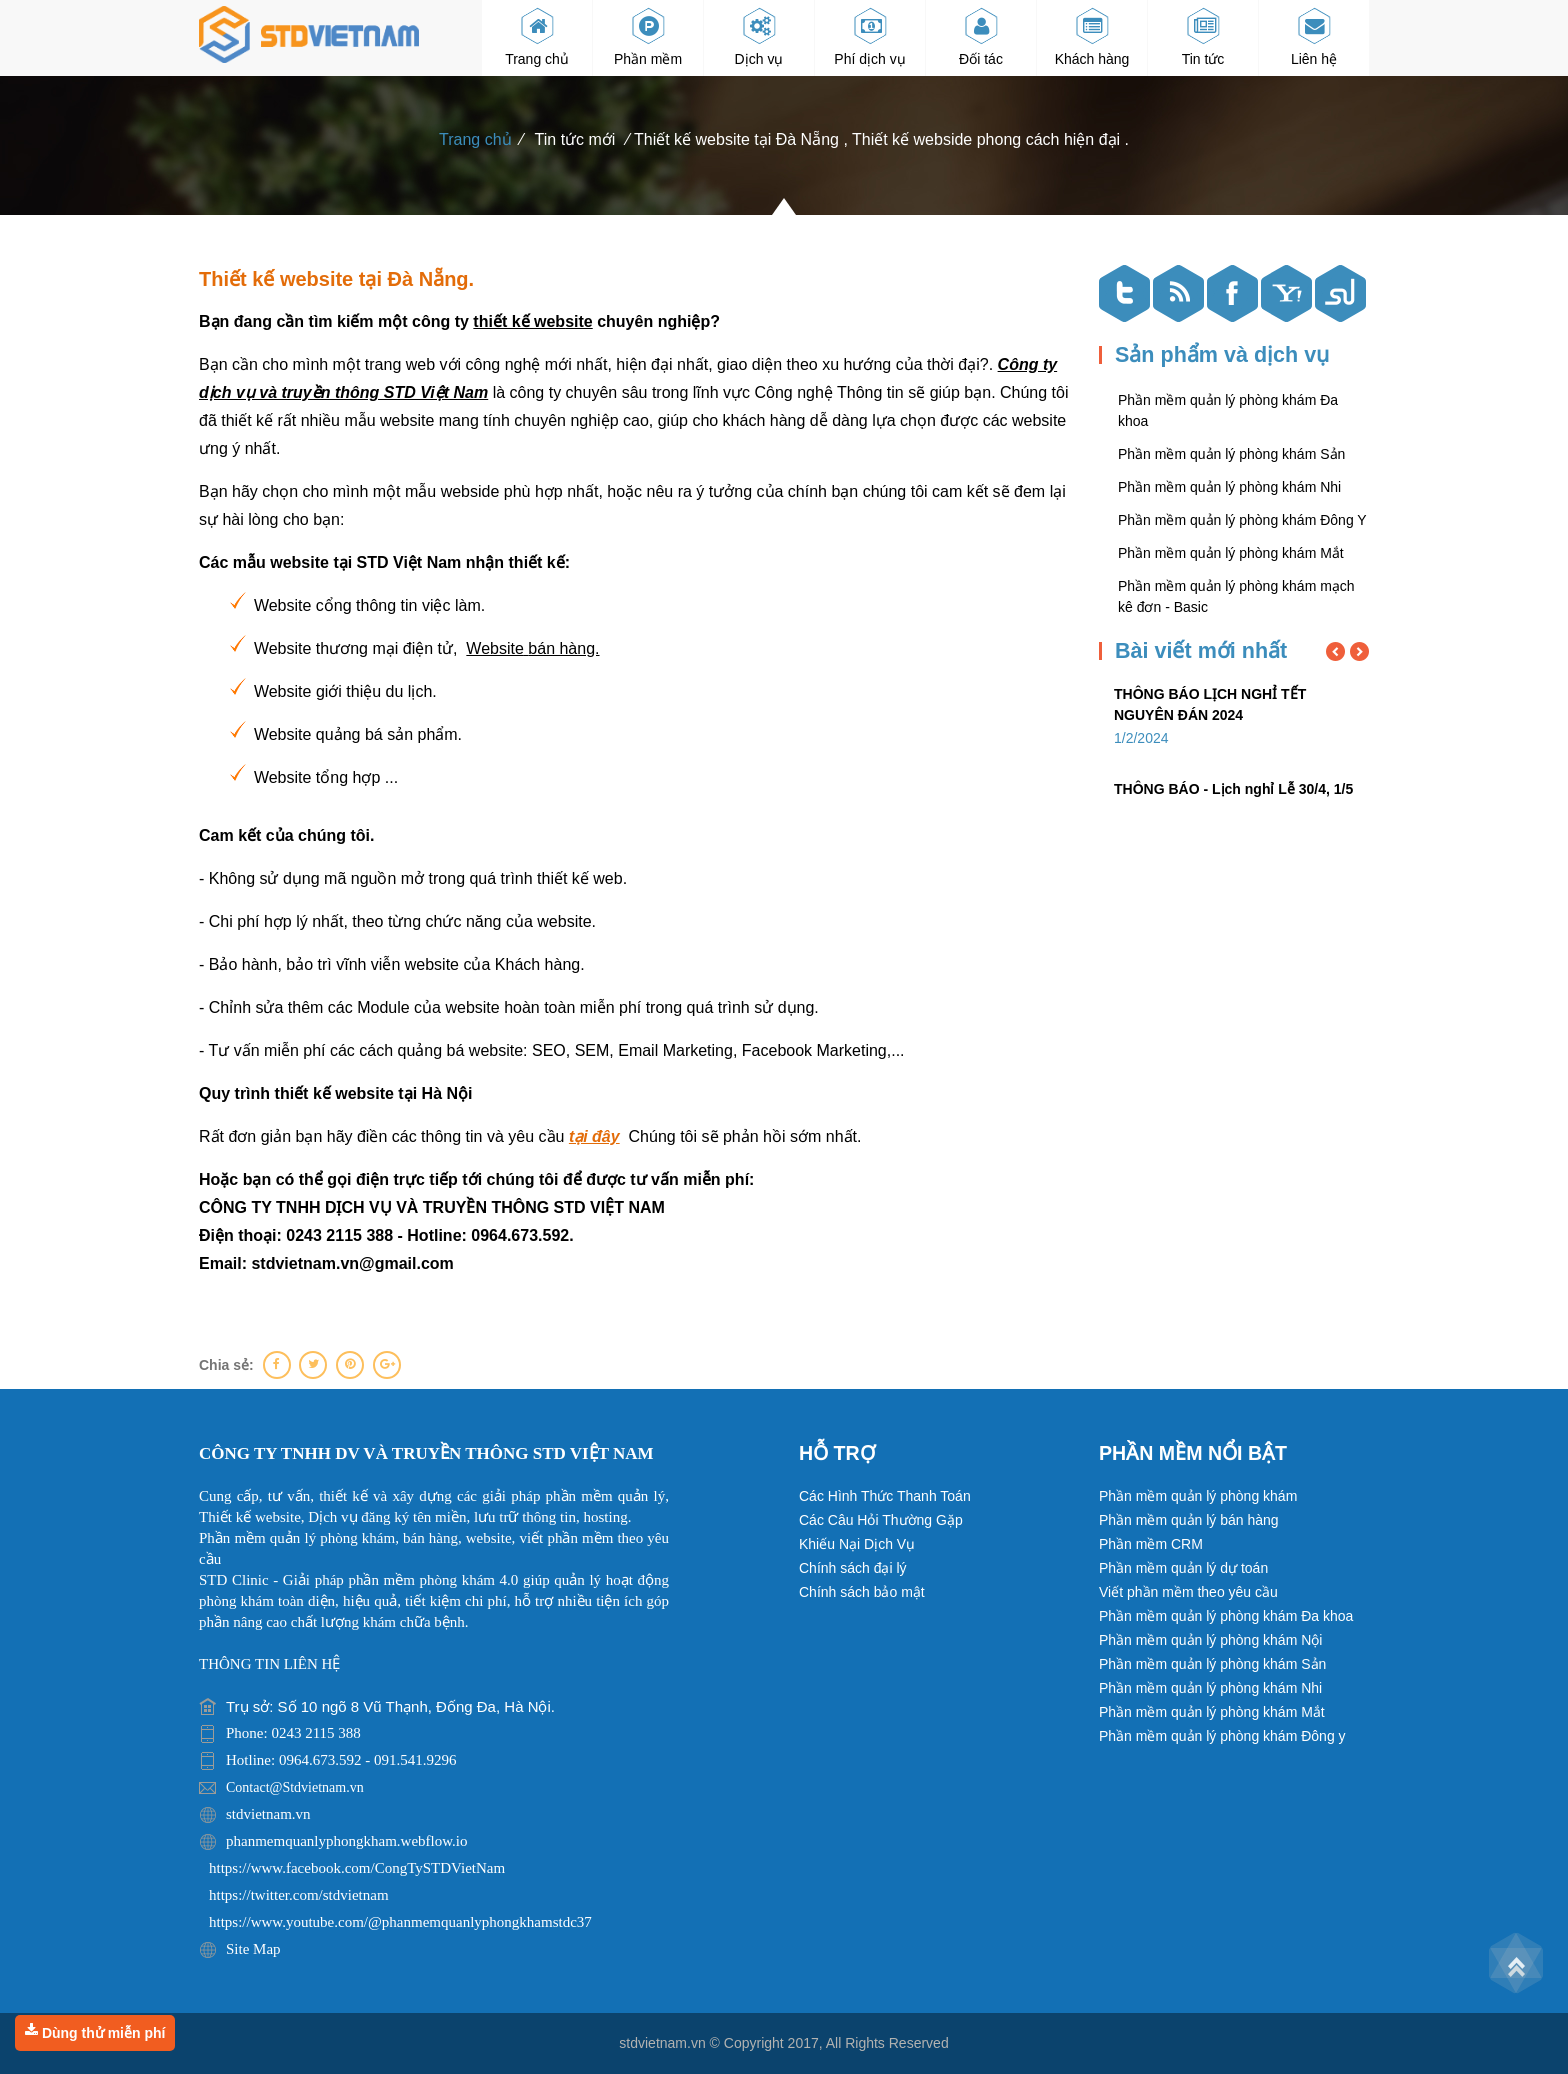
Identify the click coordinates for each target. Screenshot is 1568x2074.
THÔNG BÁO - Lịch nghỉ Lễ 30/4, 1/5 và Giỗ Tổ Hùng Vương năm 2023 (1233, 799)
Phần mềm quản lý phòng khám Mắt (1231, 553)
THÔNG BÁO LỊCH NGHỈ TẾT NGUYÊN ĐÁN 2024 (1210, 704)
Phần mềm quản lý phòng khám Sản (1231, 454)
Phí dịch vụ (869, 37)
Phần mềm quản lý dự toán (1183, 1568)
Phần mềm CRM (1151, 1544)
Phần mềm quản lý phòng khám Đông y (1222, 1736)
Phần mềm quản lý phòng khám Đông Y (1242, 520)
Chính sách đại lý (853, 1568)
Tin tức (1203, 37)
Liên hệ (1314, 37)
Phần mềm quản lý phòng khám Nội (1210, 1640)
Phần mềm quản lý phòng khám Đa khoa (1226, 1616)
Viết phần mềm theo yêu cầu (1188, 1592)
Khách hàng (1092, 37)
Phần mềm (648, 37)
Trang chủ (537, 37)
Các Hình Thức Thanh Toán (885, 1496)
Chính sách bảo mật (862, 1592)
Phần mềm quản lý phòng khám (1198, 1496)
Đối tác (981, 37)
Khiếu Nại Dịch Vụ (857, 1544)
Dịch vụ (759, 37)
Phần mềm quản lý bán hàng (1189, 1520)
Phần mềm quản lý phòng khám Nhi (1229, 487)
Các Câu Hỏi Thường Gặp (881, 1520)
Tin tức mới (575, 139)
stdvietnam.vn (662, 2043)
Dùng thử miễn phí (95, 2032)
